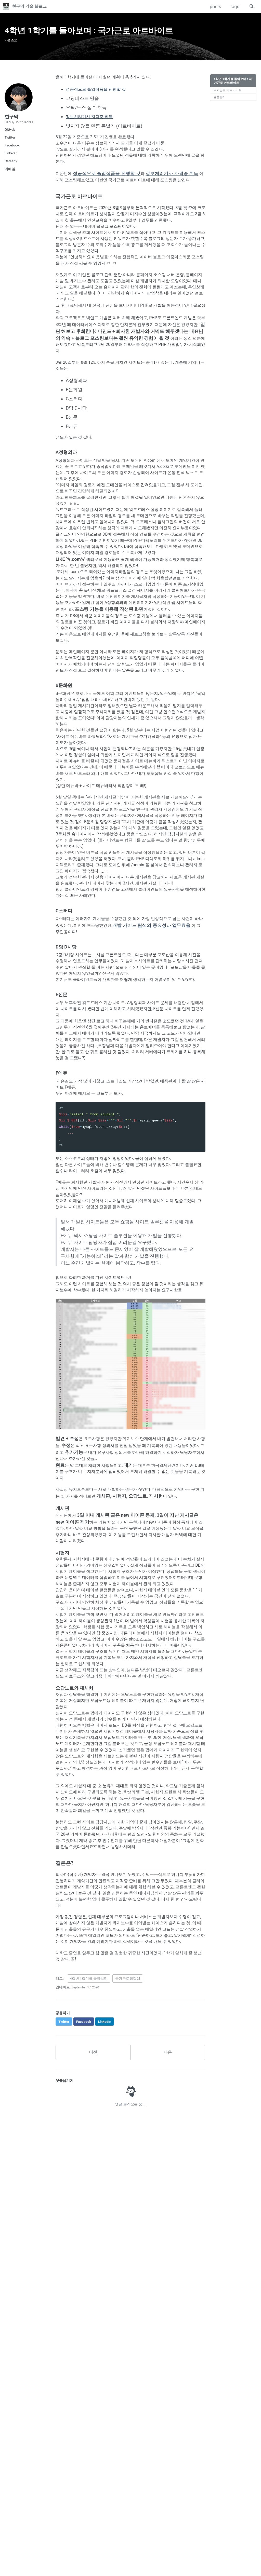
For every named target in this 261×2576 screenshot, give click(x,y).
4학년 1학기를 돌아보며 (89, 2277)
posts (214, 6)
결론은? (219, 103)
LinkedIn (11, 158)
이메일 (10, 174)
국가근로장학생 (127, 2277)
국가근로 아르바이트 (228, 95)
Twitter (10, 142)
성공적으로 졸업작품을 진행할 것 (99, 95)
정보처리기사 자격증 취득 (92, 123)
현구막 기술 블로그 (32, 6)
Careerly (11, 166)
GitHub (10, 134)
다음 (167, 2352)
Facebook (12, 150)
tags (233, 6)
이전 (93, 2352)
